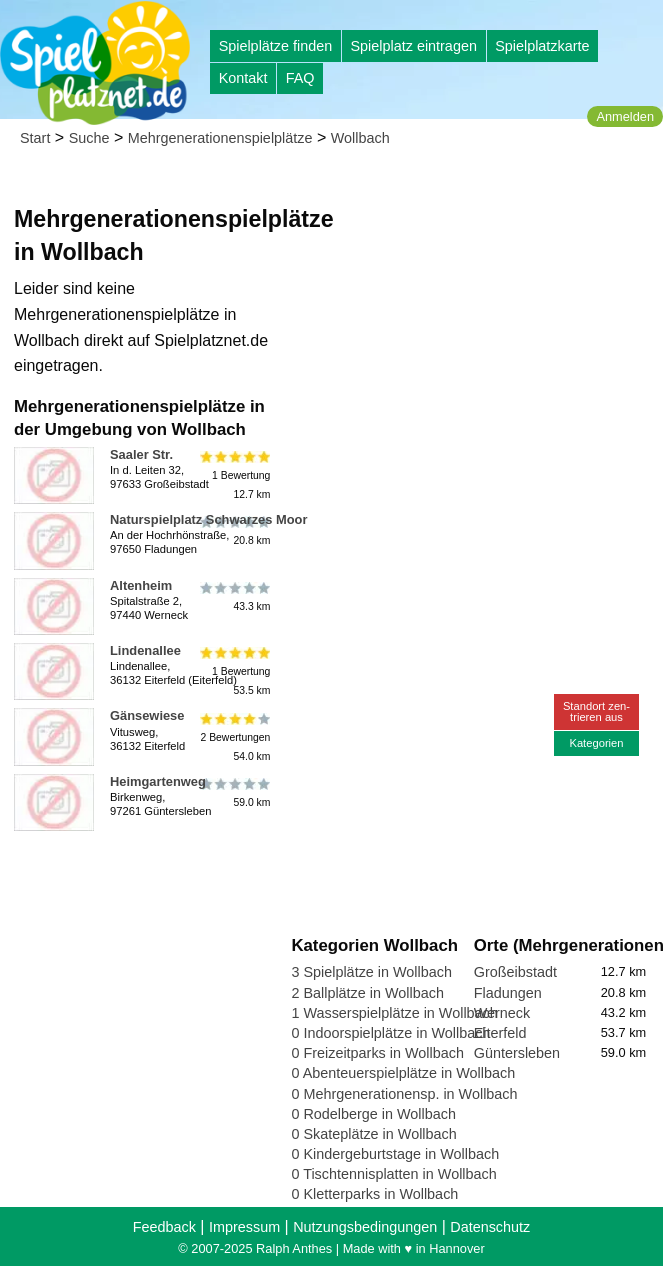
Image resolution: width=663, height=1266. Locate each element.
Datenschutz (490, 1227)
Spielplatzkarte (542, 46)
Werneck (502, 1013)
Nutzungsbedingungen (365, 1227)
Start (35, 138)
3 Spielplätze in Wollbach (371, 972)
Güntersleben (517, 1053)
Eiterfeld (500, 1033)
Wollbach (360, 138)
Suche (89, 138)
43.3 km (234, 597)
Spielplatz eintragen (413, 46)
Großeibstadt (515, 972)
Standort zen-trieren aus (596, 711)
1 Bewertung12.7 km (234, 475)
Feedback (164, 1227)
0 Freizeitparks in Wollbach (377, 1053)
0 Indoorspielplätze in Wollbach (390, 1033)
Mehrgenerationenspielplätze (220, 138)
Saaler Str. (141, 454)
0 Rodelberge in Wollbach (373, 1114)
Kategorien (596, 743)
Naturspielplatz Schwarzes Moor (208, 519)
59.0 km (234, 793)
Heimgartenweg (158, 781)
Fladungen (508, 993)
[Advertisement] (473, 300)
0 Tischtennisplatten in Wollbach (393, 1174)
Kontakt (243, 78)
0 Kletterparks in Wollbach (374, 1194)
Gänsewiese (147, 715)
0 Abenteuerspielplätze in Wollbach (403, 1073)
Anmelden (625, 116)
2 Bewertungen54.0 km (234, 736)
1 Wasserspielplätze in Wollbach (394, 1013)
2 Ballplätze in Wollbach (367, 993)
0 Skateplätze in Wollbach (373, 1134)
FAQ (300, 78)
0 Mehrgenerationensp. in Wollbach (404, 1094)
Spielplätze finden (276, 46)
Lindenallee (145, 650)
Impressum (244, 1227)
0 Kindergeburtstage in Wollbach (395, 1154)
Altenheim (141, 585)
